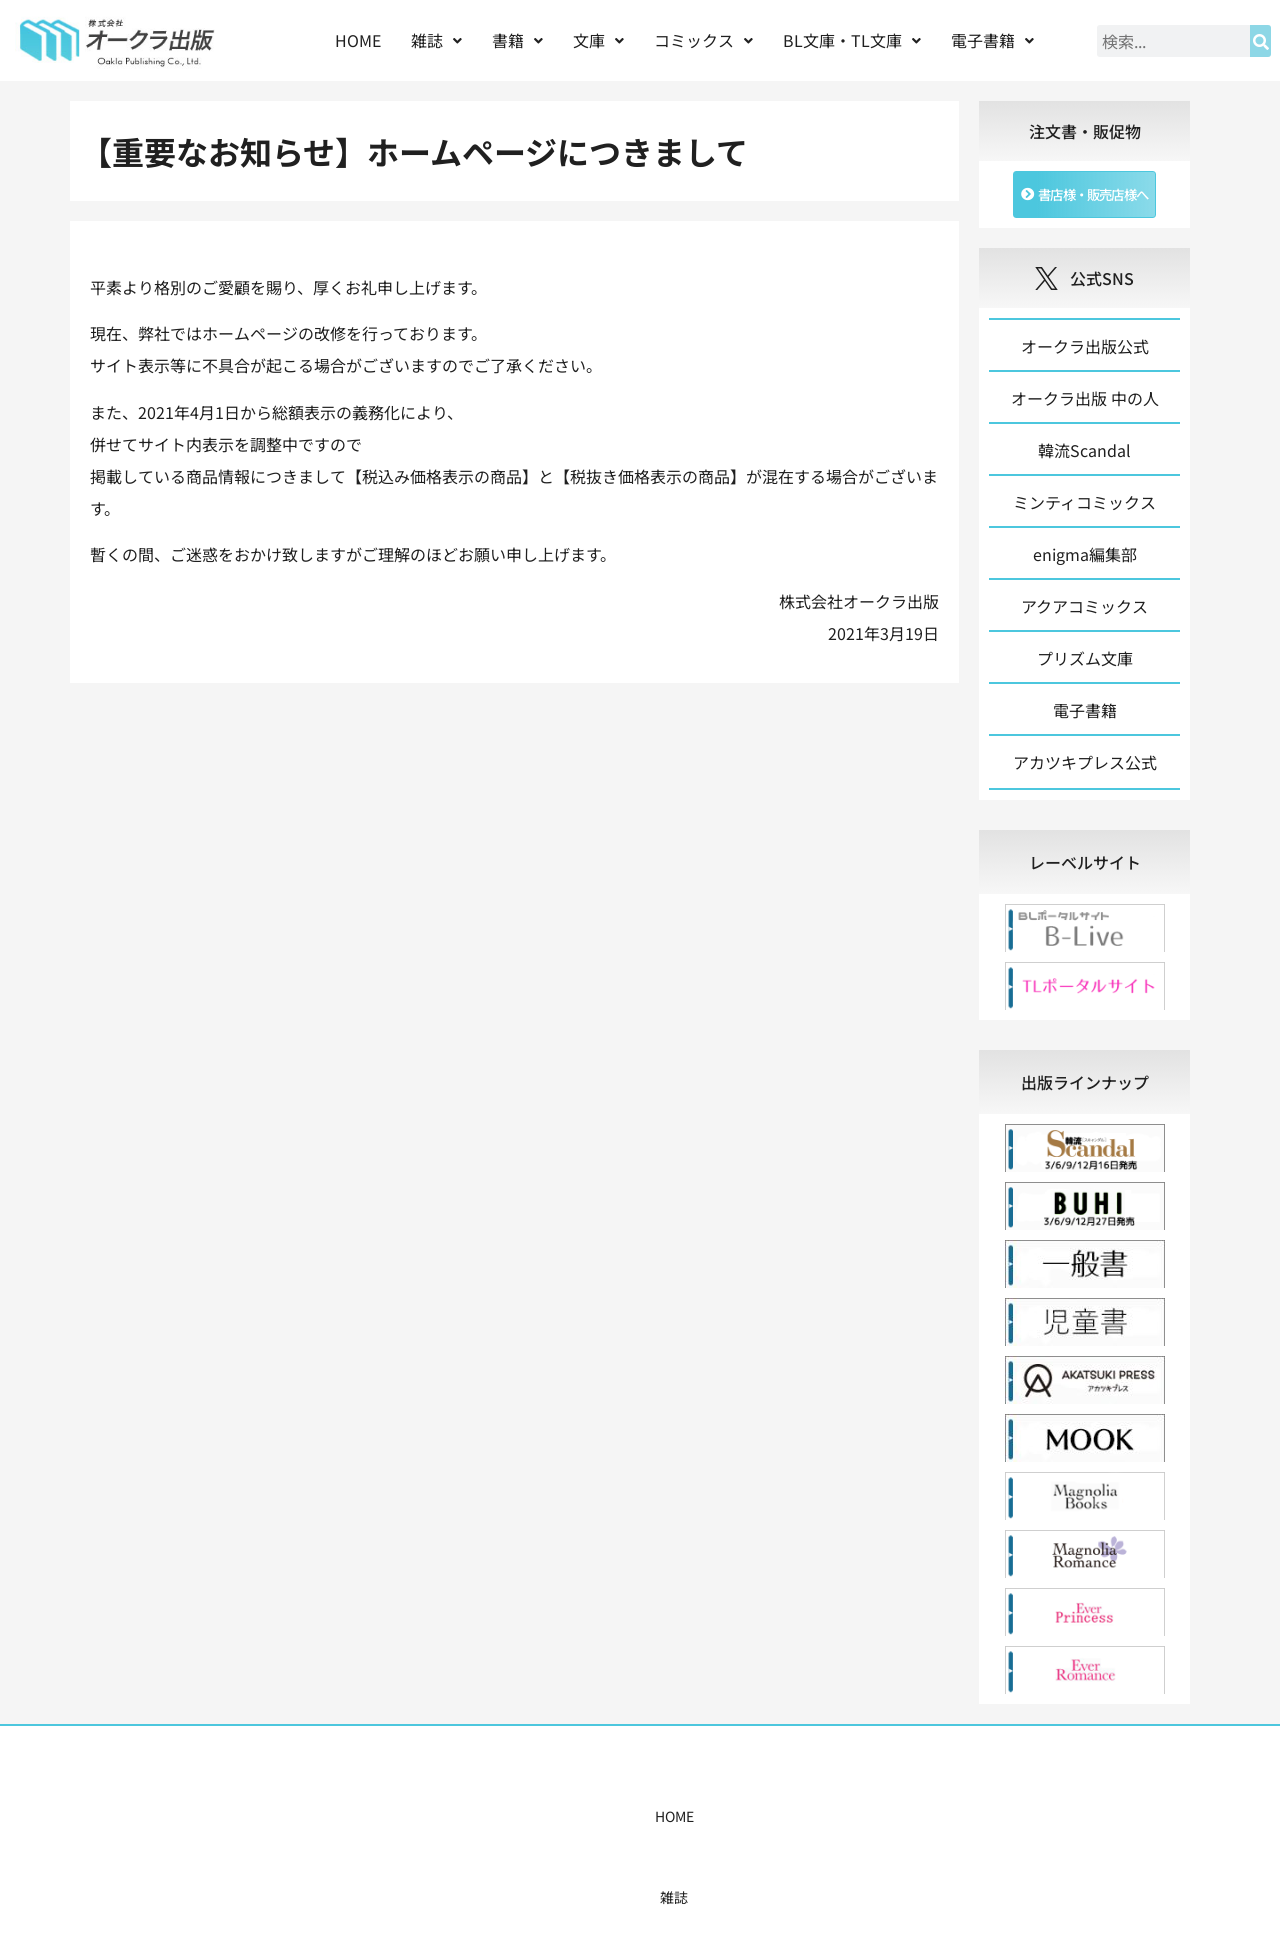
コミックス (703, 40)
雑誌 (436, 40)
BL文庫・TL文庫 (852, 40)
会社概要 (847, 1826)
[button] (436, 40)
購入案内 (605, 1826)
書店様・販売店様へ (726, 1826)
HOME (358, 40)
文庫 (598, 40)
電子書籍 (992, 40)
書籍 (517, 40)
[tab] (1084, 872)
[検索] (1260, 41)
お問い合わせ (947, 1826)
